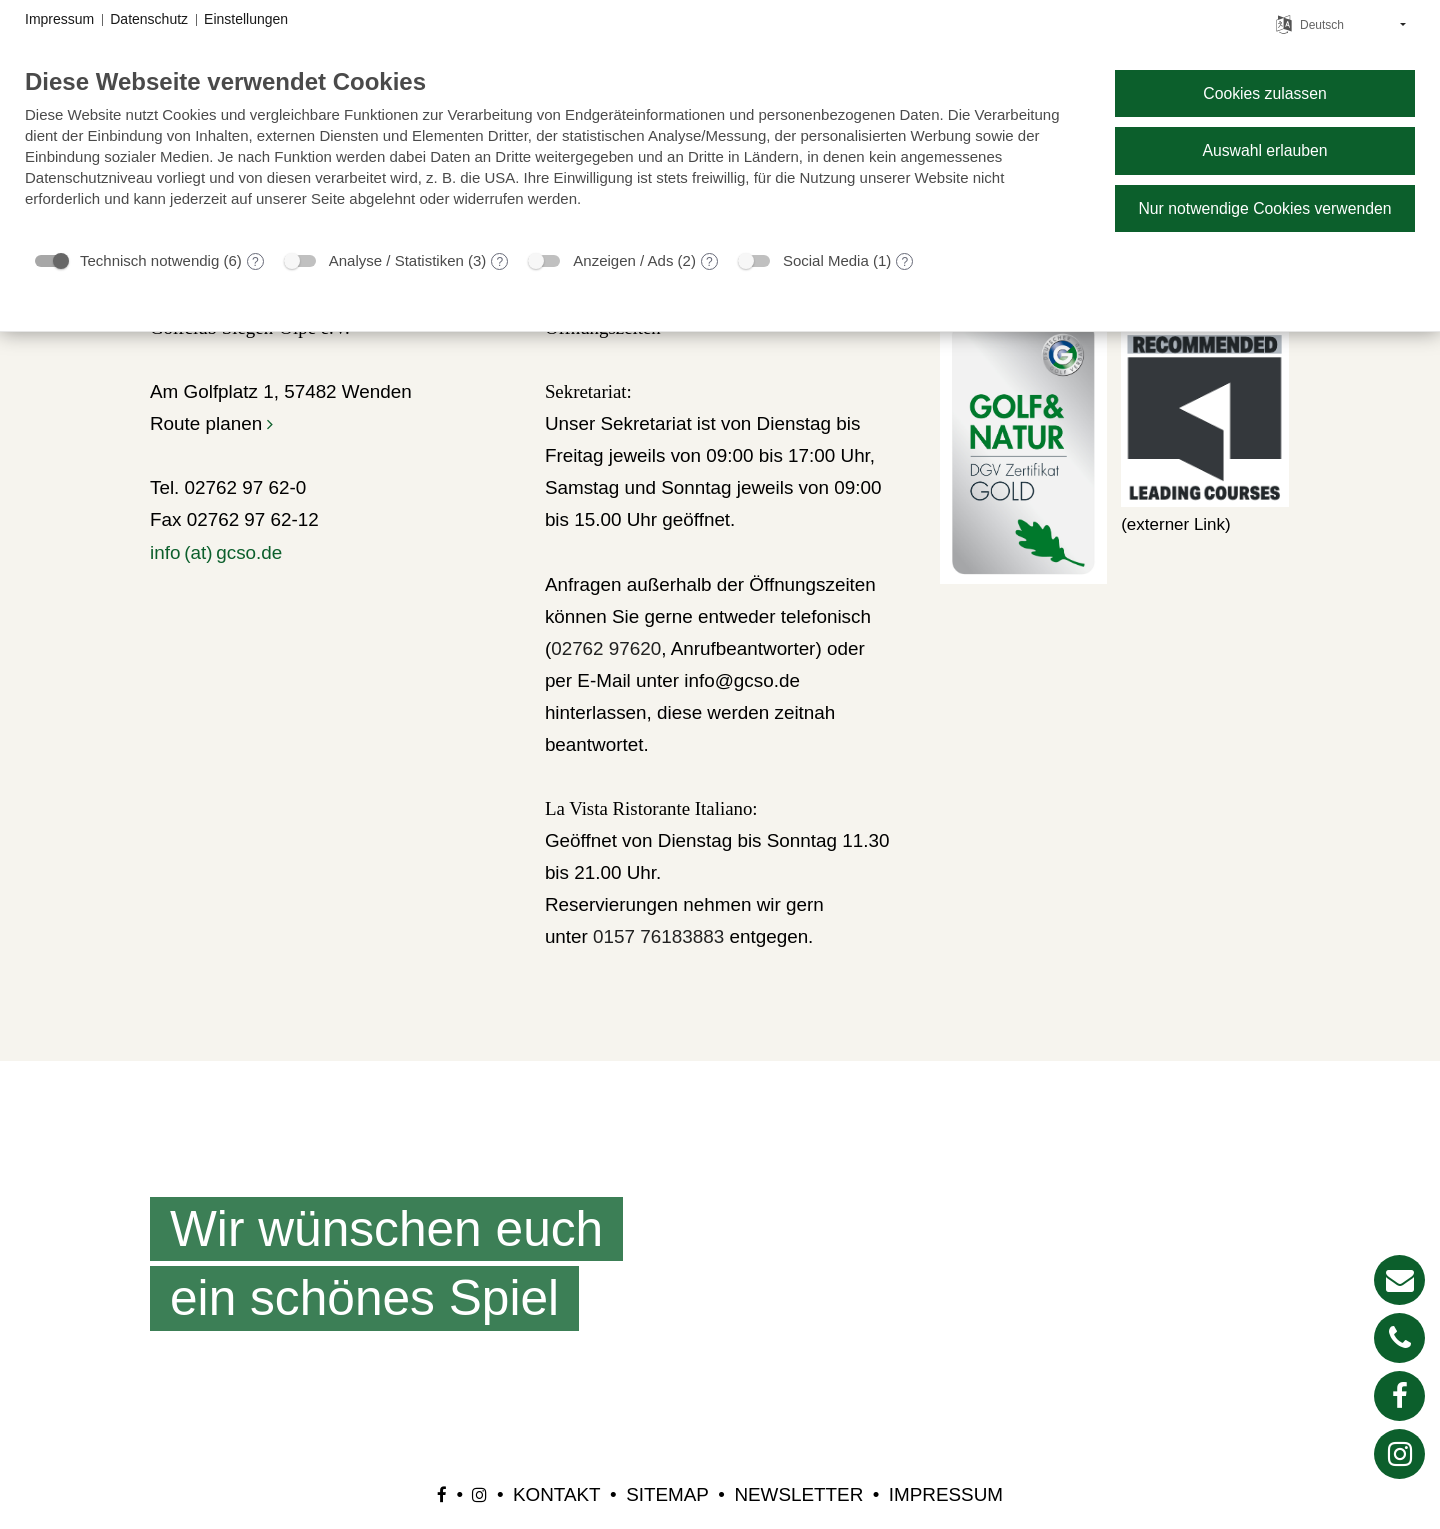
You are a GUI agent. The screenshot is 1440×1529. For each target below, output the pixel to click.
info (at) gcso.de (216, 552)
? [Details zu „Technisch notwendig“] (255, 262)
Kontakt (557, 1494)
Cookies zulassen (1264, 93)
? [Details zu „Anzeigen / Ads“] (709, 262)
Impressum (946, 1494)
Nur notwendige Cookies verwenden (1264, 208)
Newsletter (798, 1494)
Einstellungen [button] (246, 19)
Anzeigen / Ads (623, 260)
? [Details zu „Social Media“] (904, 262)
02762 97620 (606, 648)
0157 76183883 (658, 936)
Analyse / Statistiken (396, 260)
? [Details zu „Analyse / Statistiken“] (500, 262)
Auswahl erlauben (1264, 150)
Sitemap (667, 1494)
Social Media (826, 260)
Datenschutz (149, 19)
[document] (554, 152)
